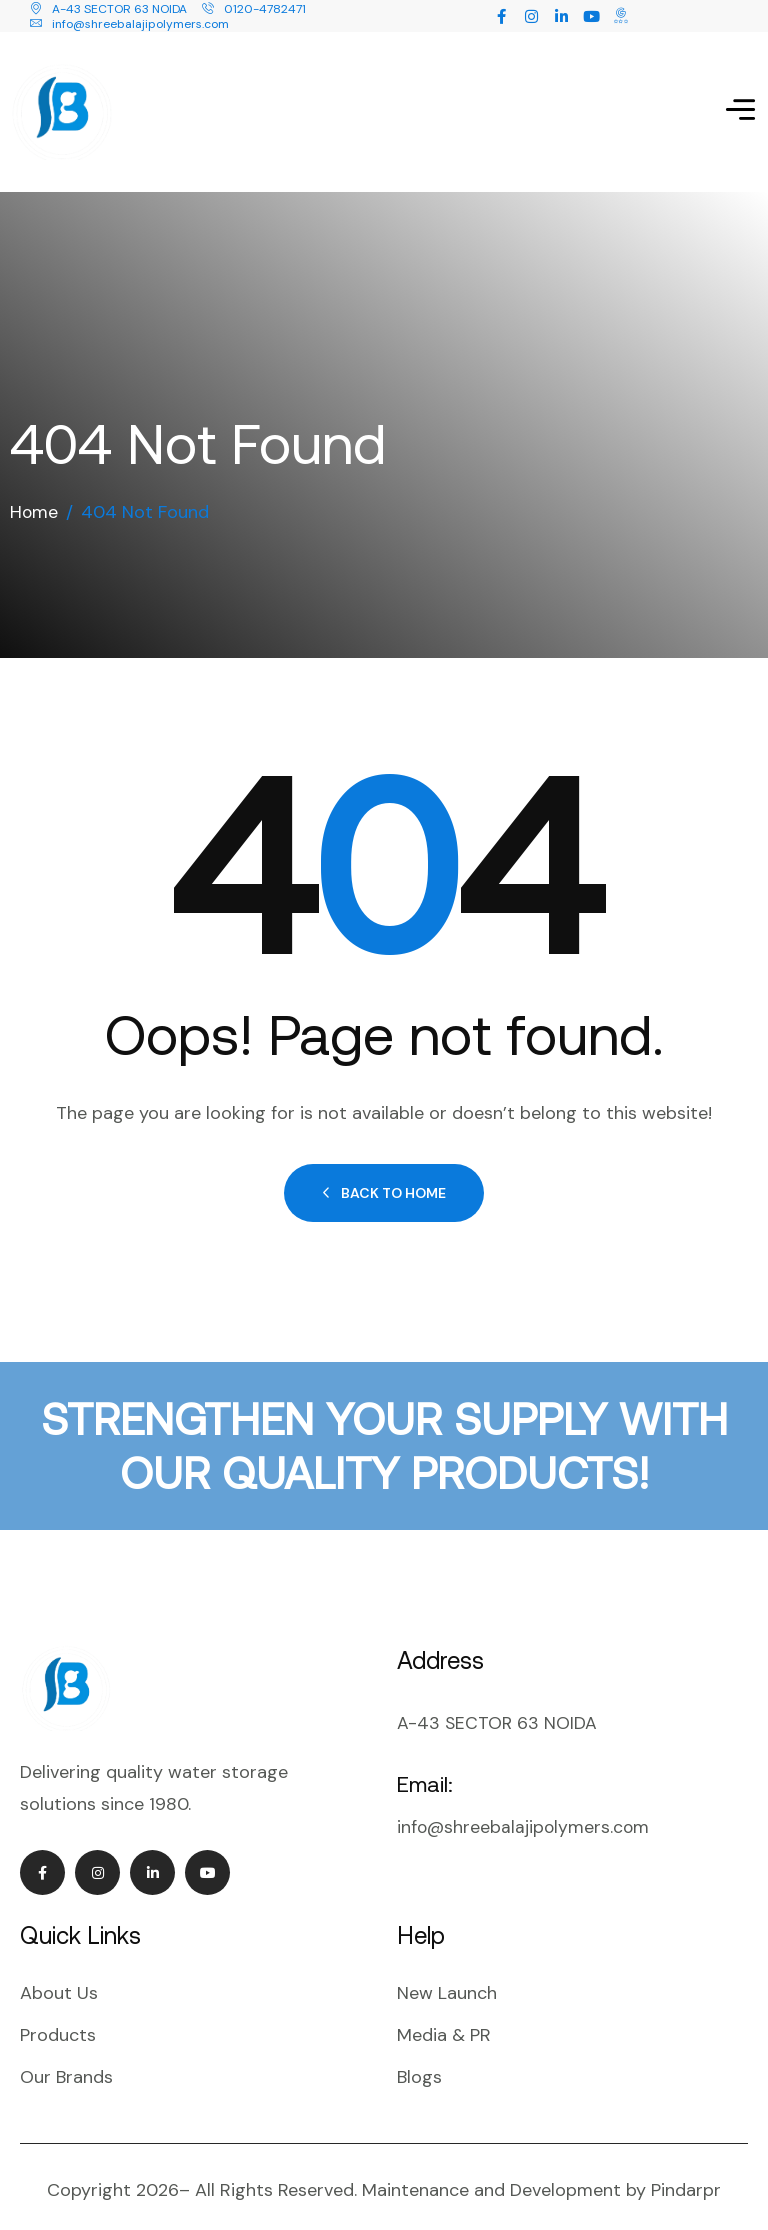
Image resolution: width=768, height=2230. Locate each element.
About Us (59, 1982)
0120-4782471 (254, 9)
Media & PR (444, 2024)
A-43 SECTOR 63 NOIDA (108, 9)
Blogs (419, 2066)
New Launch (447, 1982)
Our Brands (66, 2066)
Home (34, 501)
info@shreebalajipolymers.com (129, 24)
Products (58, 2024)
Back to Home (384, 1182)
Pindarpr (686, 2179)
